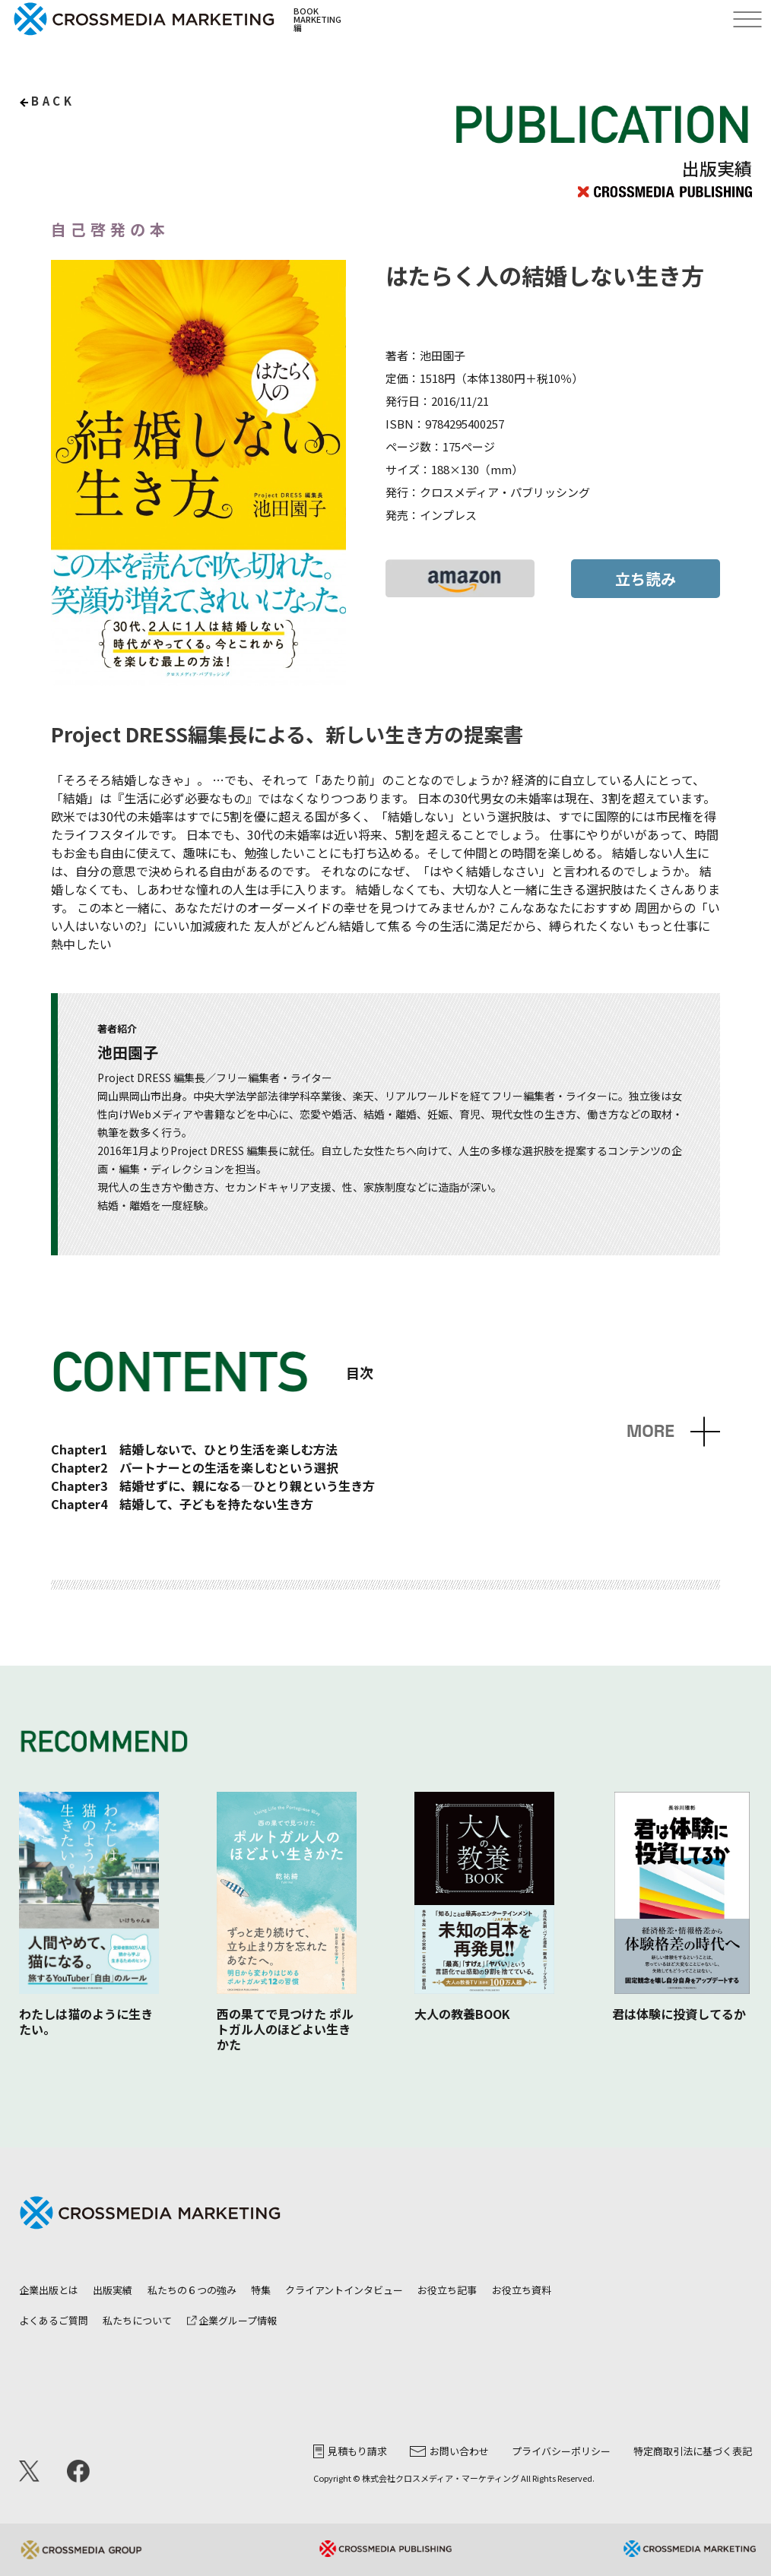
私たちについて (137, 2320)
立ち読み (645, 579)
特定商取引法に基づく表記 (692, 2451)
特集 (261, 2290)
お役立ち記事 (447, 2290)
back (53, 101)
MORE (650, 1431)
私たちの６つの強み (192, 2290)
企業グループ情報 (232, 2320)
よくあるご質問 (53, 2320)
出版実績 (112, 2290)
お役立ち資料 (521, 2290)
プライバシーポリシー (561, 2451)
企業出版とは (48, 2290)
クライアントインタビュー (344, 2290)
